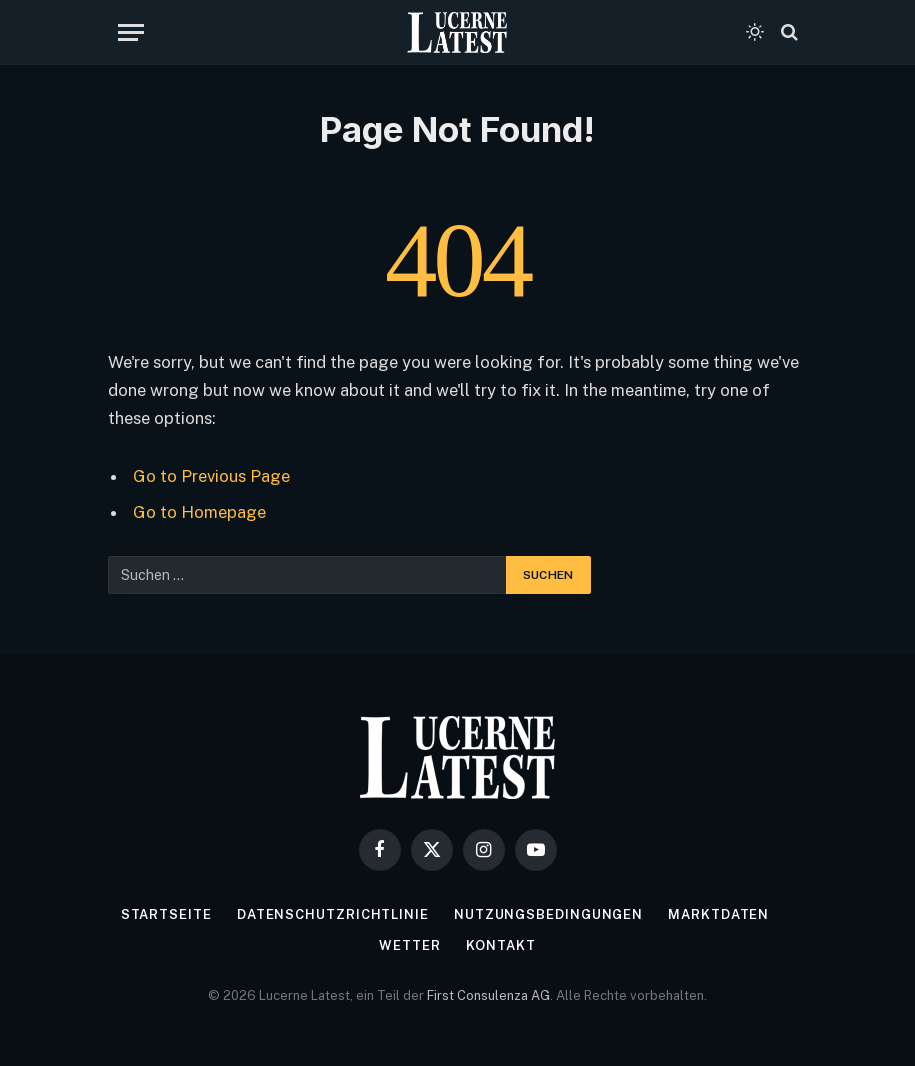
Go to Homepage (199, 512)
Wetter (409, 945)
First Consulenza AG (488, 995)
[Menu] (131, 32)
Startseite (166, 914)
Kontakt (501, 945)
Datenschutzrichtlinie (333, 914)
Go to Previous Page (211, 476)
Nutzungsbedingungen (548, 914)
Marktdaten (718, 914)
